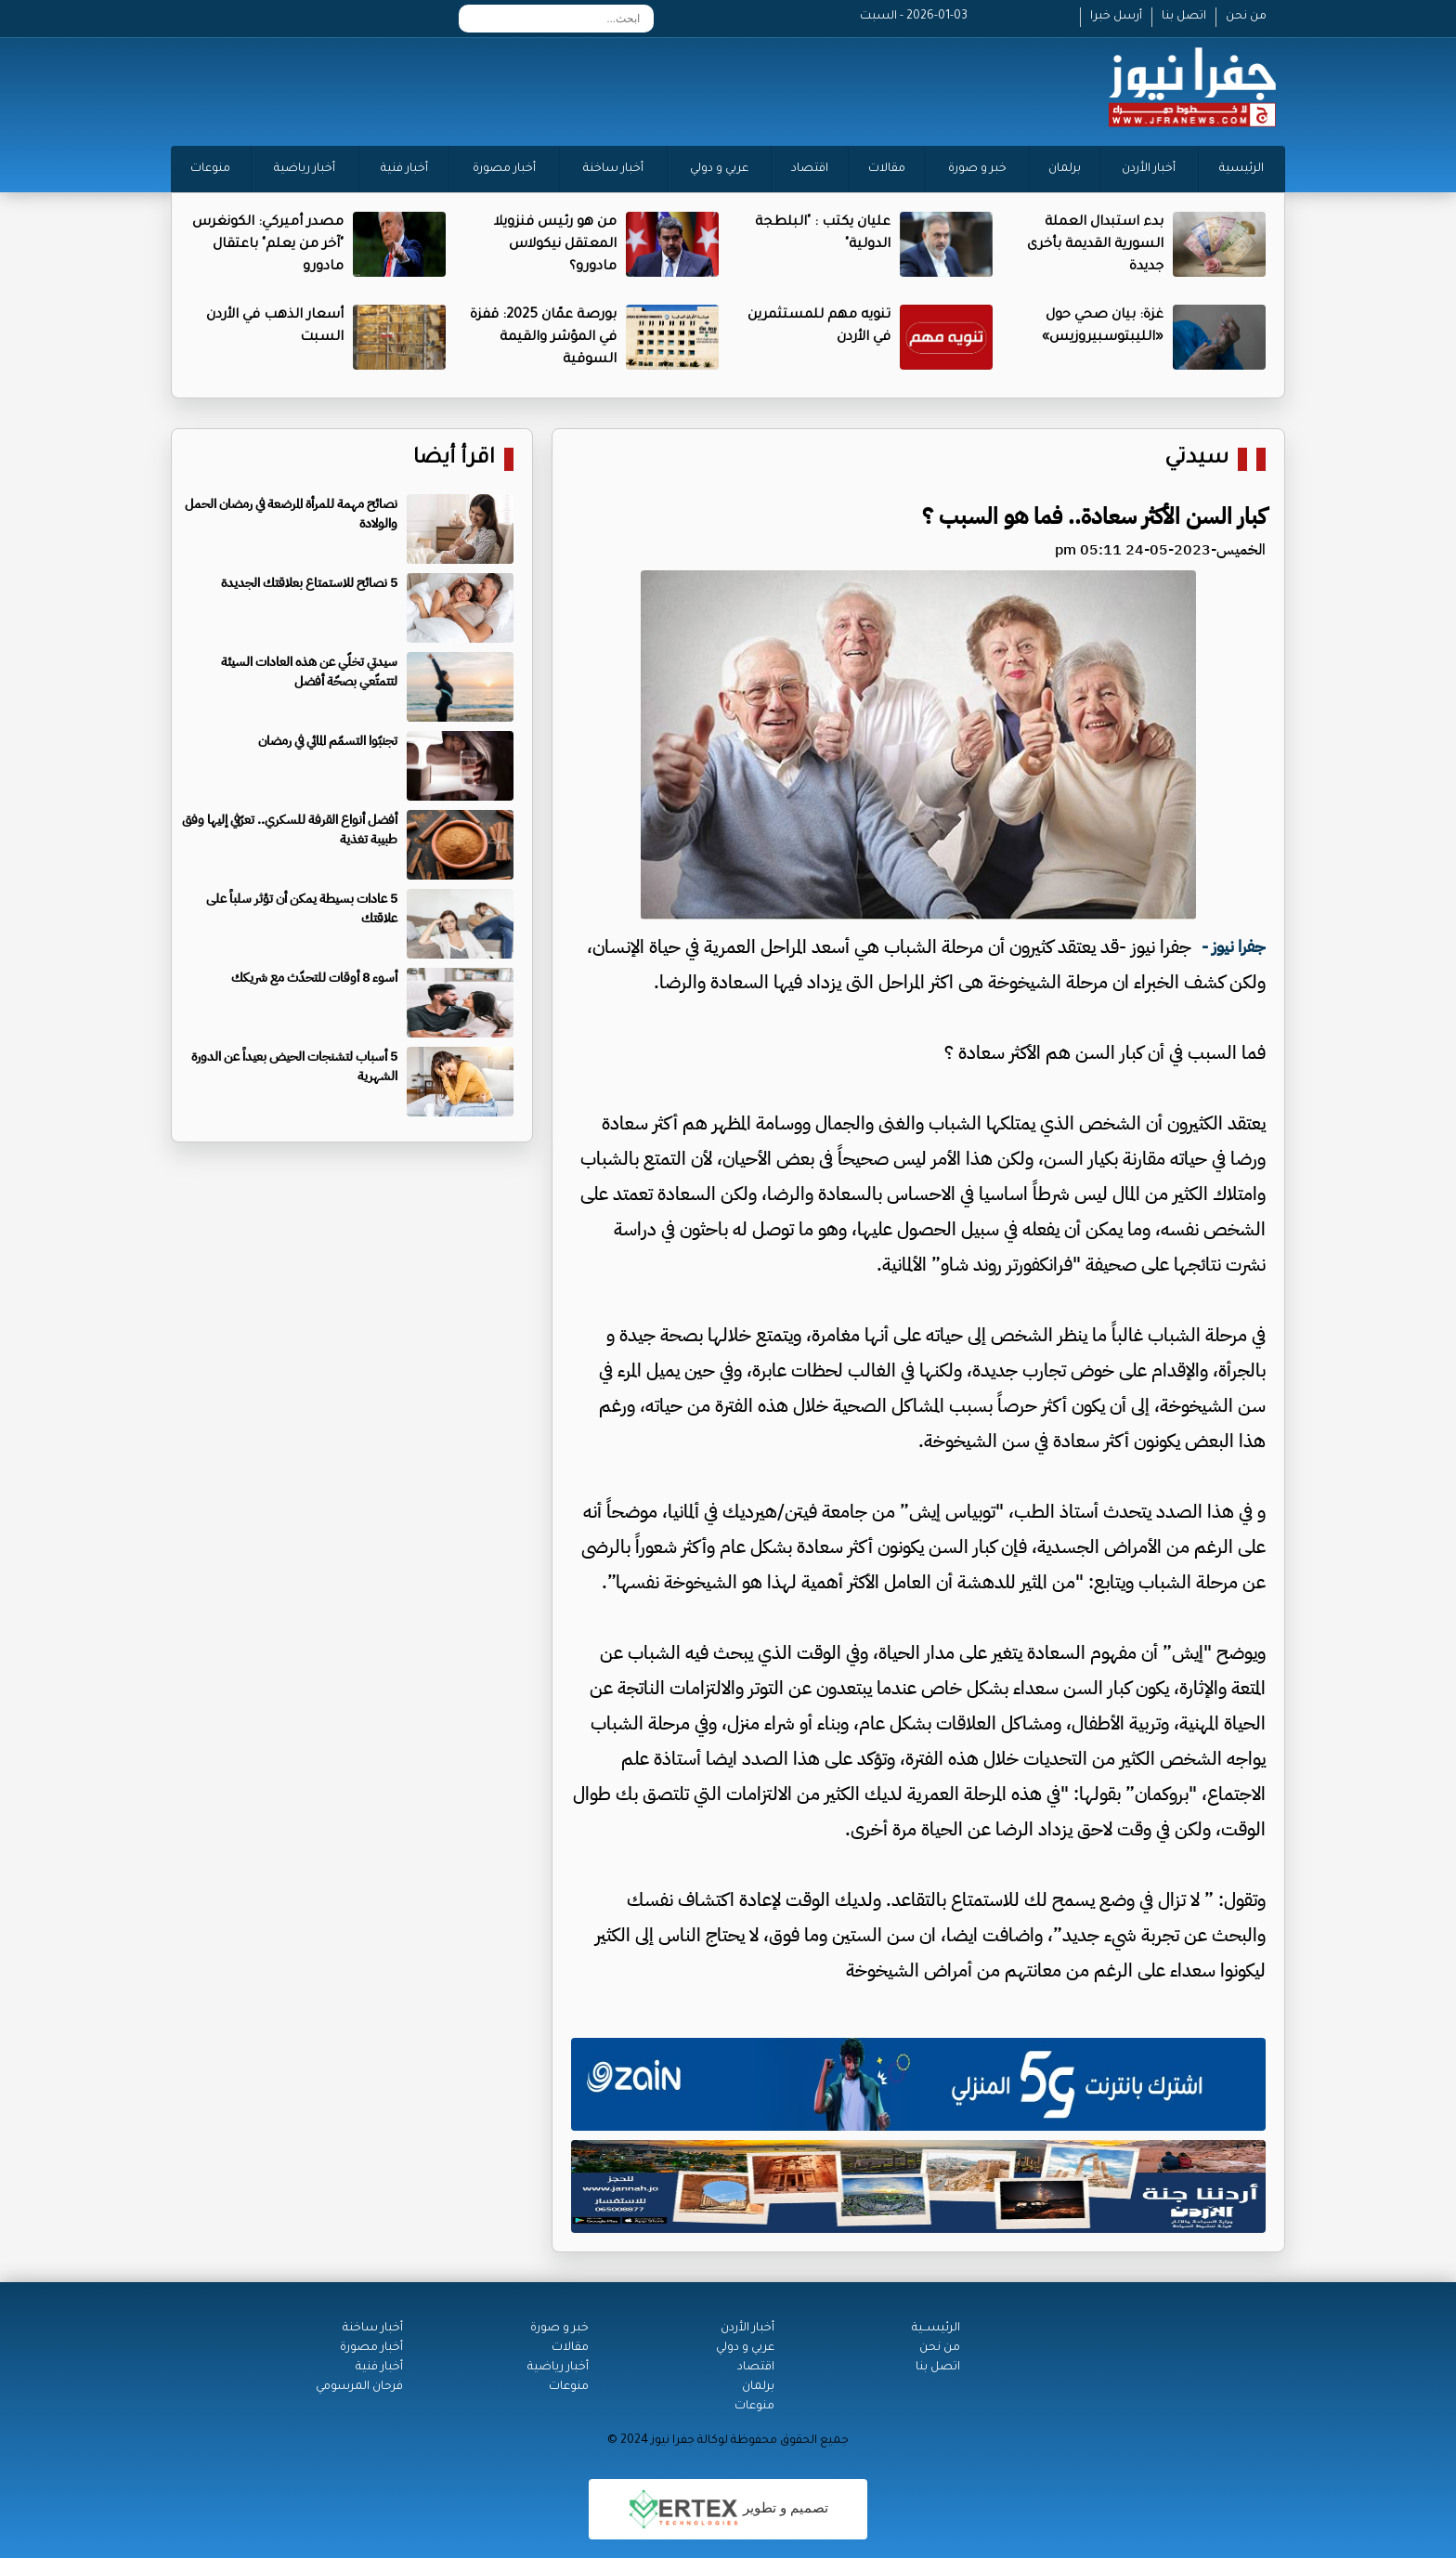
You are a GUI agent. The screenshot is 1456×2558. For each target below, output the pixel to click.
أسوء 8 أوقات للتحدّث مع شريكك (314, 977)
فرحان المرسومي (359, 2387)
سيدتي (1196, 459)
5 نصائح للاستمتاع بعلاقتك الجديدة (309, 583)
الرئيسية (1241, 169)
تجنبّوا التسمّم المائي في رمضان (327, 740)
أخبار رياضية (304, 169)
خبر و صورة (977, 169)
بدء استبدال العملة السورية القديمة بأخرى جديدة (1095, 245)
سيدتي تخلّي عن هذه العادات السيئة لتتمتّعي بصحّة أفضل (309, 671)
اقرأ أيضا (454, 459)
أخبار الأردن (1149, 169)
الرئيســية (936, 2328)
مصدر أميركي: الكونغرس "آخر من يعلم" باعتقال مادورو (268, 245)
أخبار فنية (404, 169)
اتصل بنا (1184, 16)
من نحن (1246, 16)
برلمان (1064, 169)
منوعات (210, 169)
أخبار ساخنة (613, 169)
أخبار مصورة (504, 169)
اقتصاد (809, 169)
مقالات (886, 169)
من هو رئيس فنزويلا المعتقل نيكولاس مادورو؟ (555, 245)
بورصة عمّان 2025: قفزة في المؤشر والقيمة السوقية (543, 338)
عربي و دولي (719, 169)
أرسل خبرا (1116, 16)
